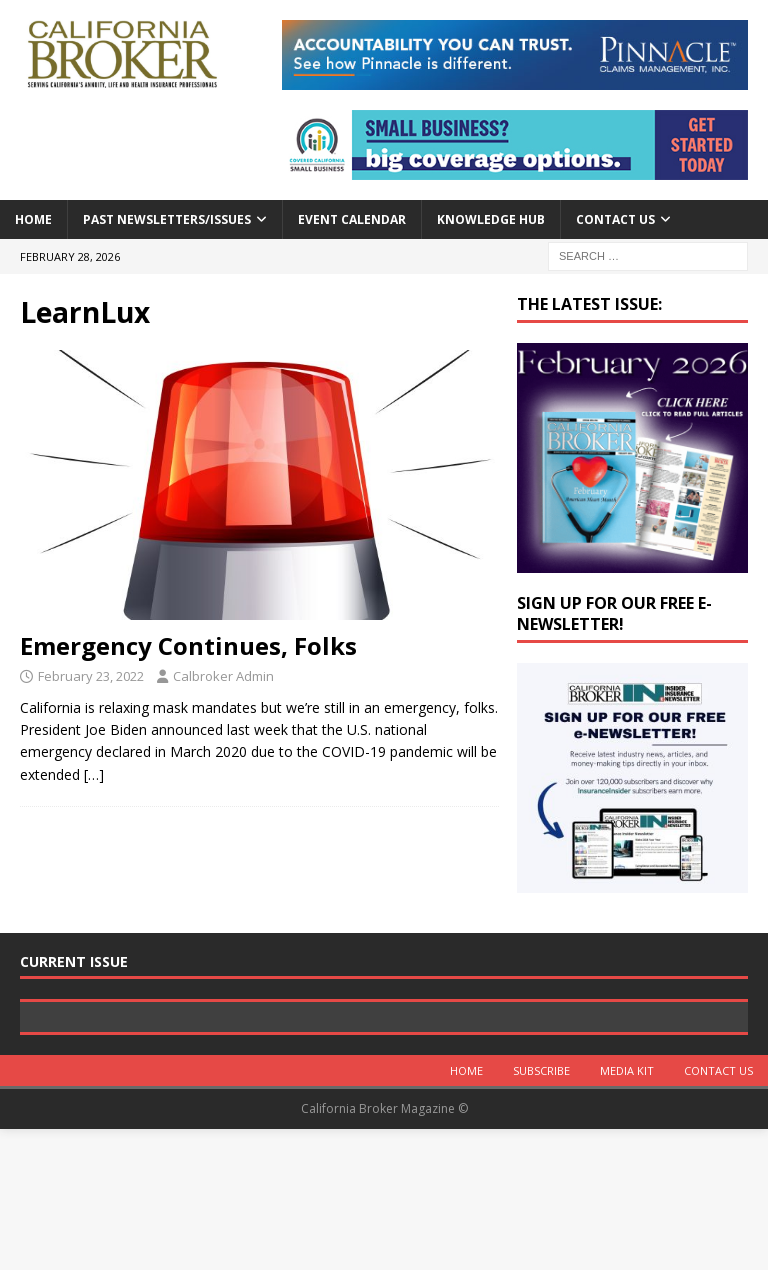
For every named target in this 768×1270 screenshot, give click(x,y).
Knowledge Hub (491, 219)
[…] (94, 774)
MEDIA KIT (627, 1212)
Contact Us (615, 219)
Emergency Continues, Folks (188, 645)
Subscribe (541, 1212)
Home (33, 219)
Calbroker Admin (223, 676)
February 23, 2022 (91, 676)
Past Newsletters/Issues (167, 219)
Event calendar (352, 219)
